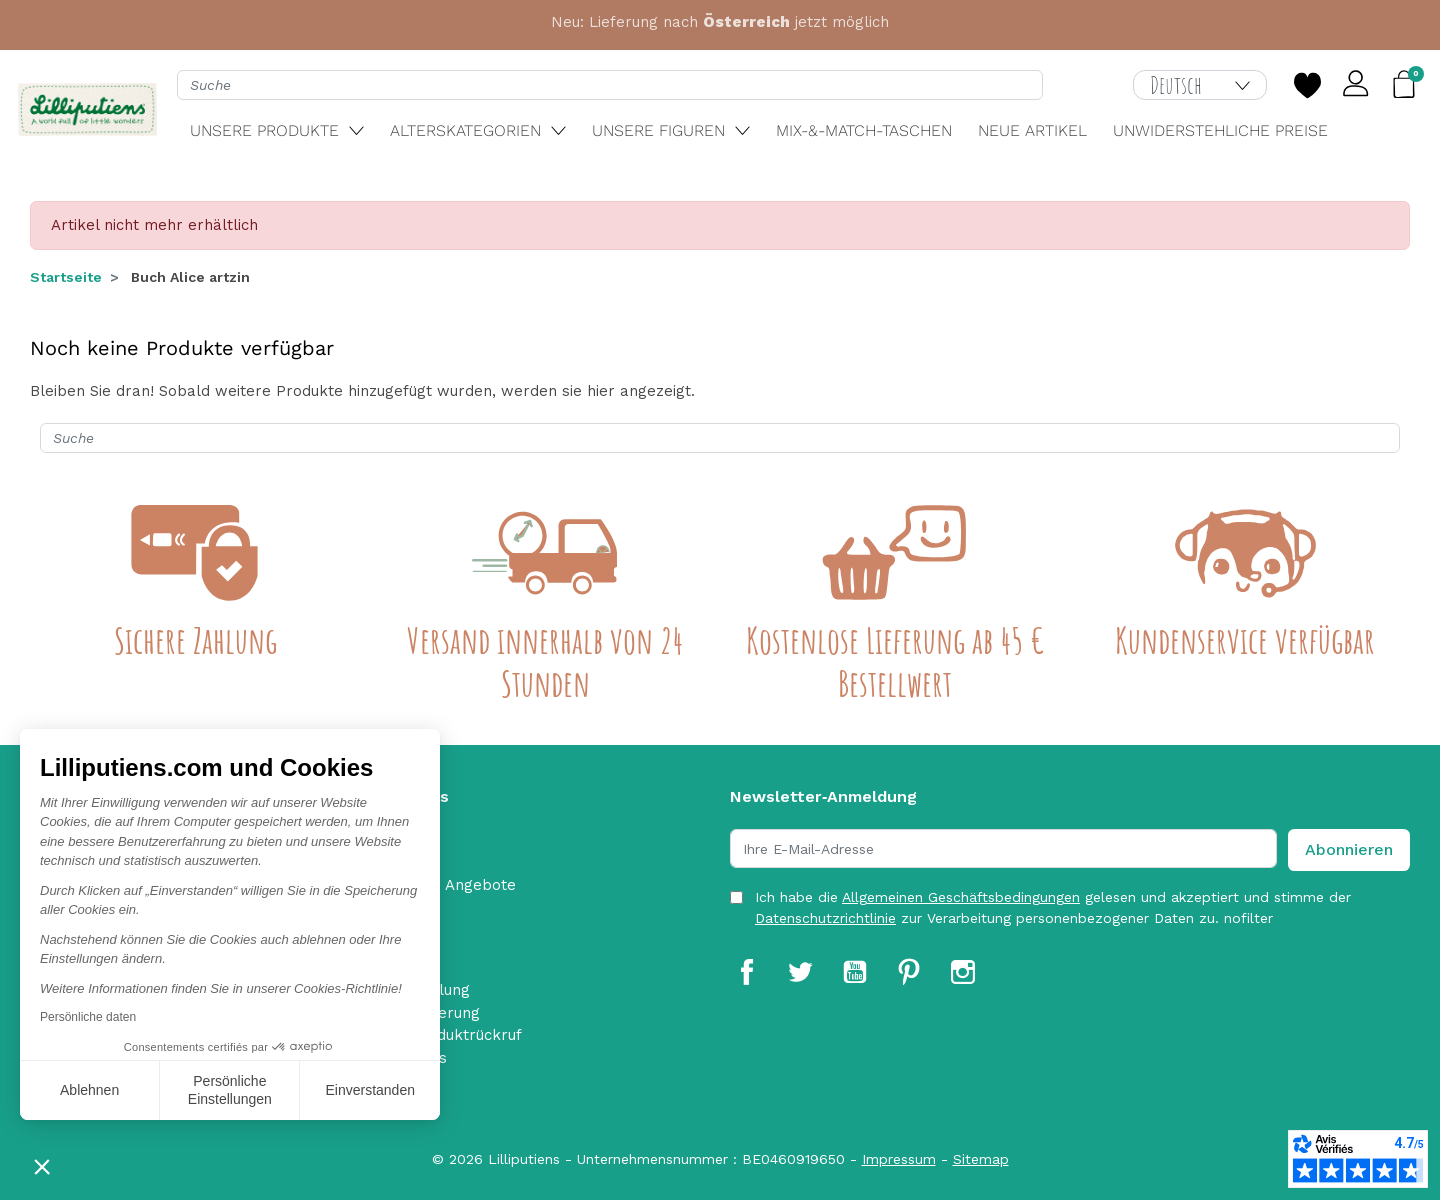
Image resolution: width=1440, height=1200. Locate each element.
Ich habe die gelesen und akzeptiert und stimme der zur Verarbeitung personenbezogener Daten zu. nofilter (1053, 907)
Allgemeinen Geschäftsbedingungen (961, 897)
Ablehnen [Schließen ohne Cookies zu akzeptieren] (89, 1090)
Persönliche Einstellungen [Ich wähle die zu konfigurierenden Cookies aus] (230, 1090)
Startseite (66, 277)
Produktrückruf (466, 1035)
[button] (42, 1166)
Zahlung (440, 990)
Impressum (899, 1159)
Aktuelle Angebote (448, 885)
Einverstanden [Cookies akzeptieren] (370, 1090)
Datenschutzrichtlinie (825, 918)
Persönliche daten (88, 1017)
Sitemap (981, 1159)
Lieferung (445, 1013)
